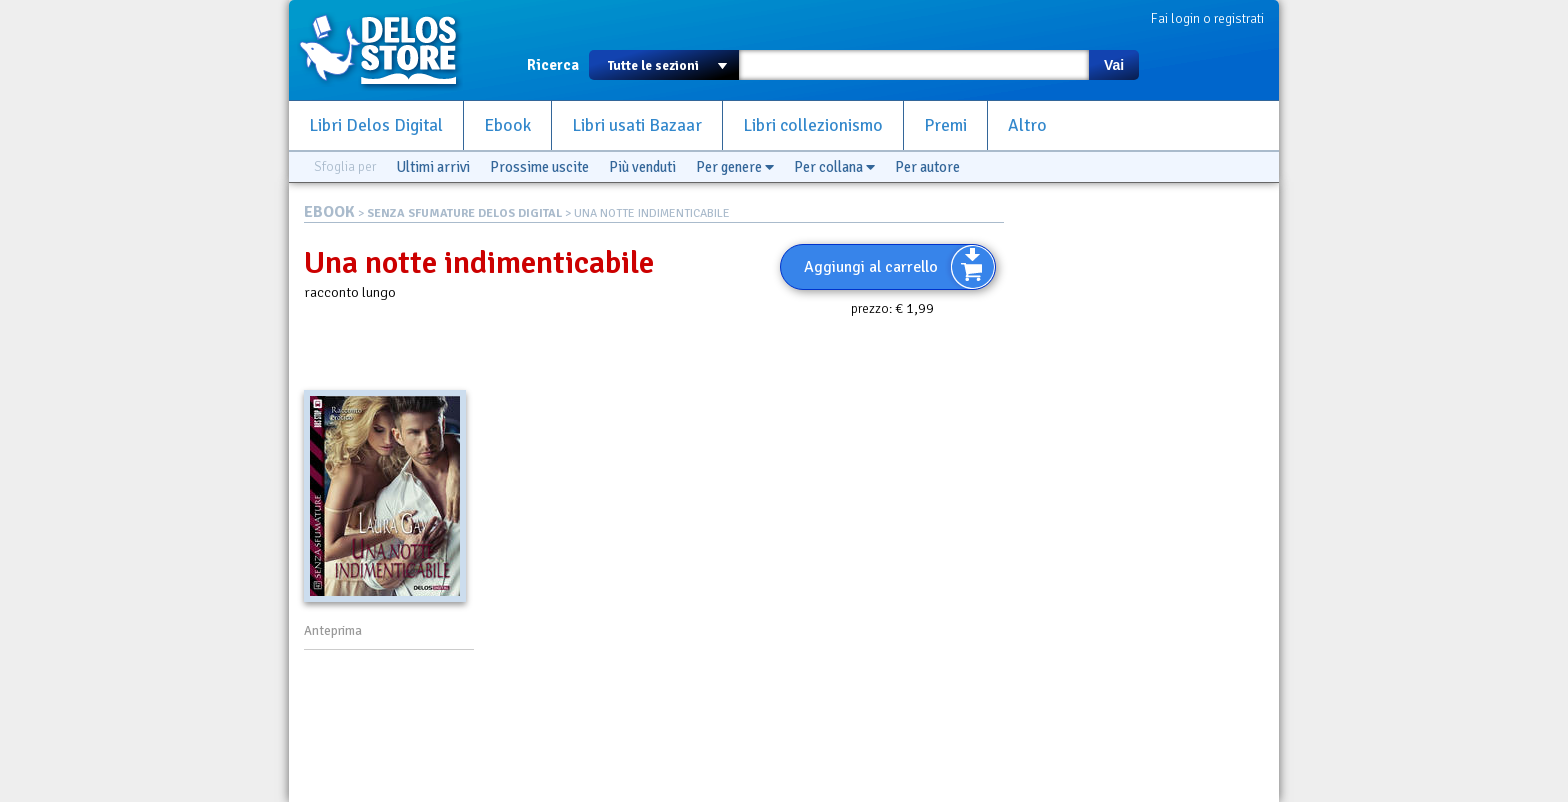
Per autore (927, 167)
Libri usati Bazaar (637, 125)
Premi (945, 125)
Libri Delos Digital (376, 125)
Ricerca (553, 65)
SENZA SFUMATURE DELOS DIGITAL (464, 213)
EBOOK (329, 212)
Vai (1114, 65)
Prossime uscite (539, 167)
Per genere (735, 167)
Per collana (834, 167)
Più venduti (642, 167)
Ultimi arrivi (433, 167)
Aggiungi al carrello (871, 267)
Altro (1027, 125)
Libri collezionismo (813, 125)
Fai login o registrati (1207, 18)
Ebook (507, 125)
